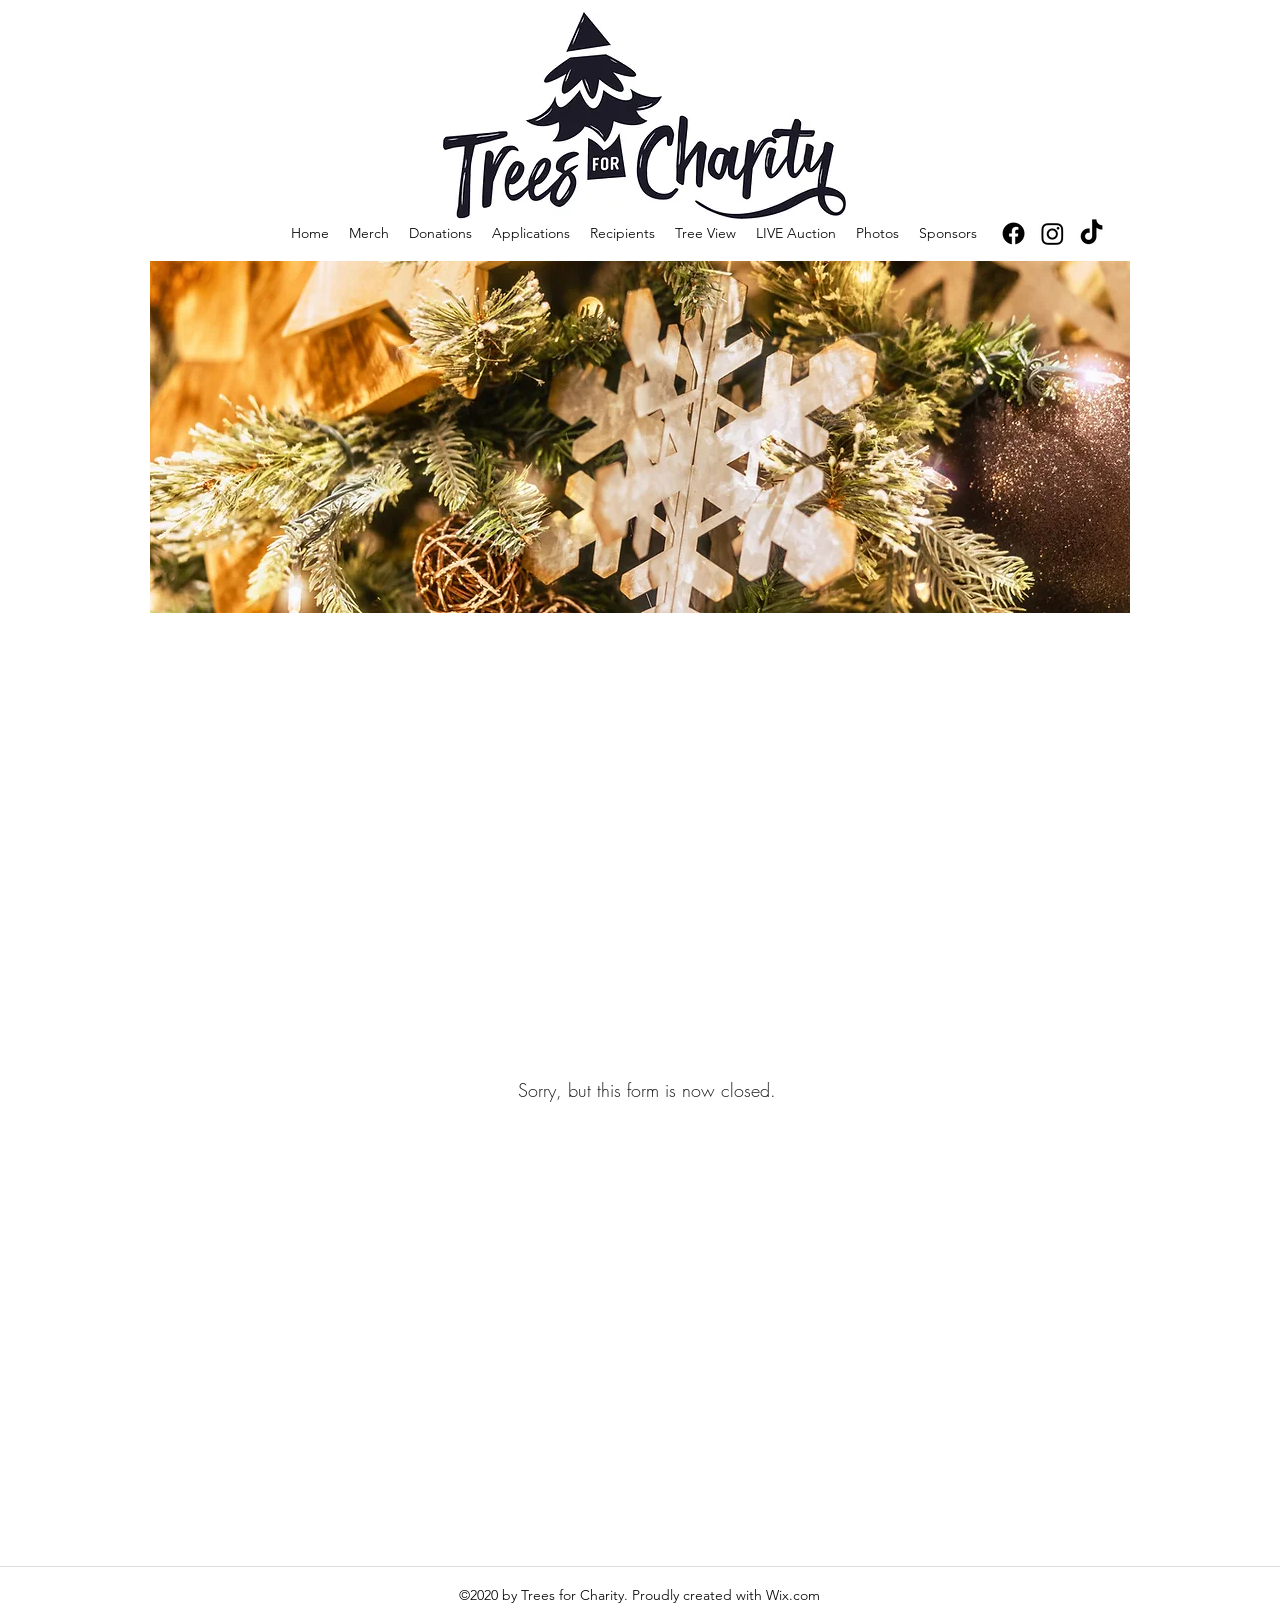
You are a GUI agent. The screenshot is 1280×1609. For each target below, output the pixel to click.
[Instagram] (1052, 233)
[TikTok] (1091, 233)
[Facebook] (1013, 233)
